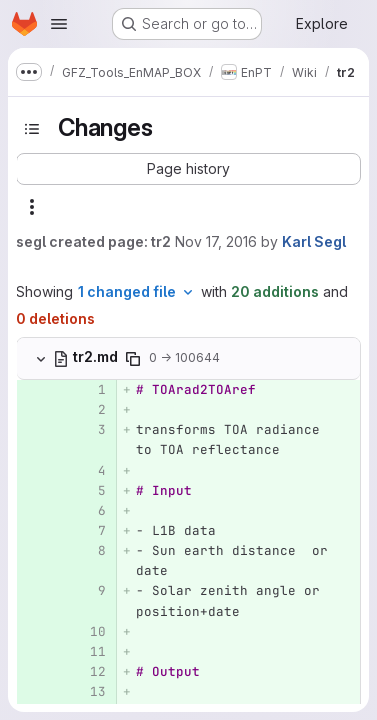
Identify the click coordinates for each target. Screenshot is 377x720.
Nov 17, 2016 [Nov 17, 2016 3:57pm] (216, 241)
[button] (188, 169)
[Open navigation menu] (59, 24)
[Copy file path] (133, 359)
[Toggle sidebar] (32, 129)
